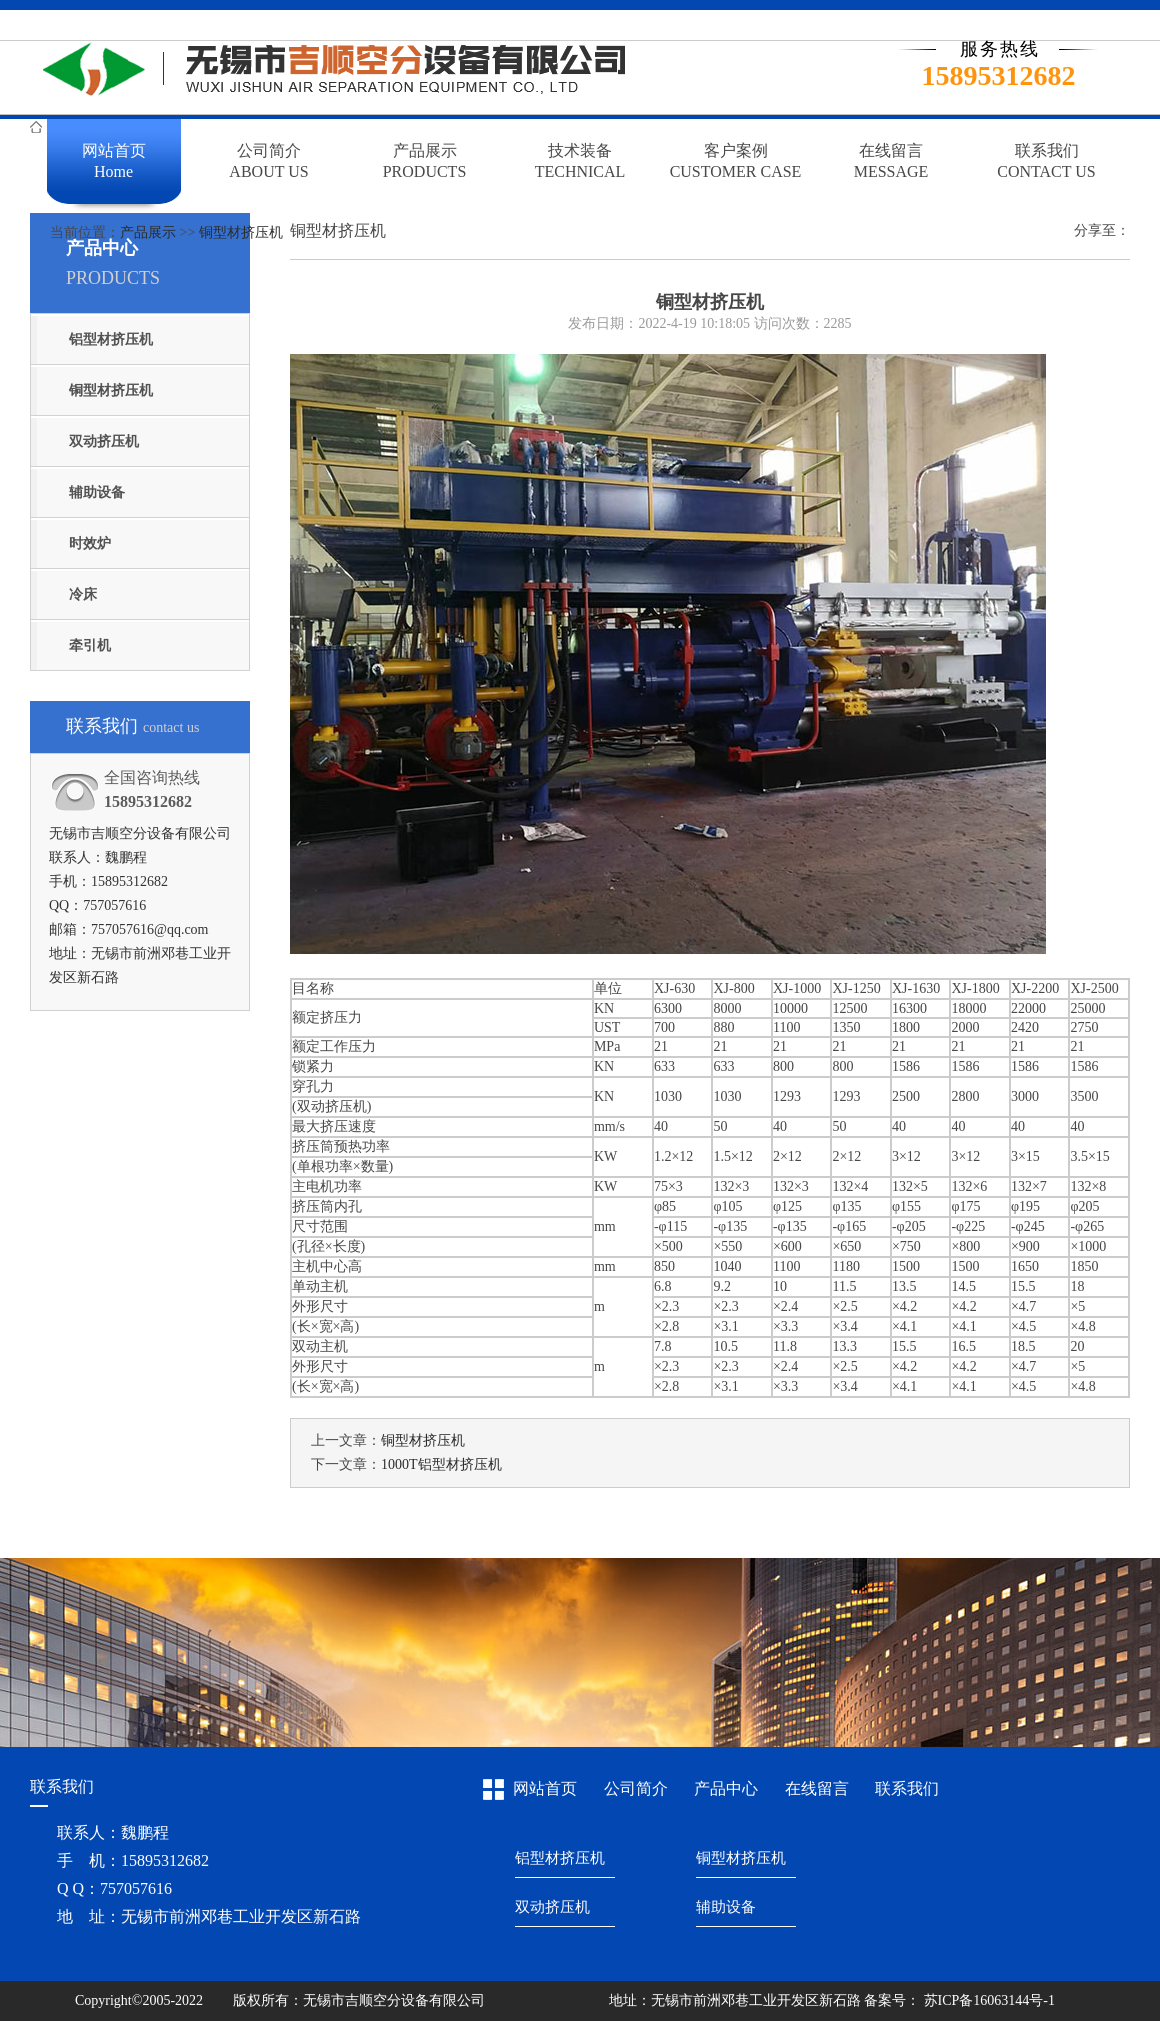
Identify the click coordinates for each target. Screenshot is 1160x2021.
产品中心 (726, 1788)
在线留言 (817, 1788)
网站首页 (545, 1788)
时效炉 (90, 543)
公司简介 (636, 1788)
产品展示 (148, 232)
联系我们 (907, 1788)
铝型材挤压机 (111, 339)
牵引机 (90, 645)
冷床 (83, 594)
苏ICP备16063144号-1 (987, 2000)
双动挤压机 (104, 441)
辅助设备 (97, 492)
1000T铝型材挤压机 (441, 1464)
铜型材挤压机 (241, 232)
